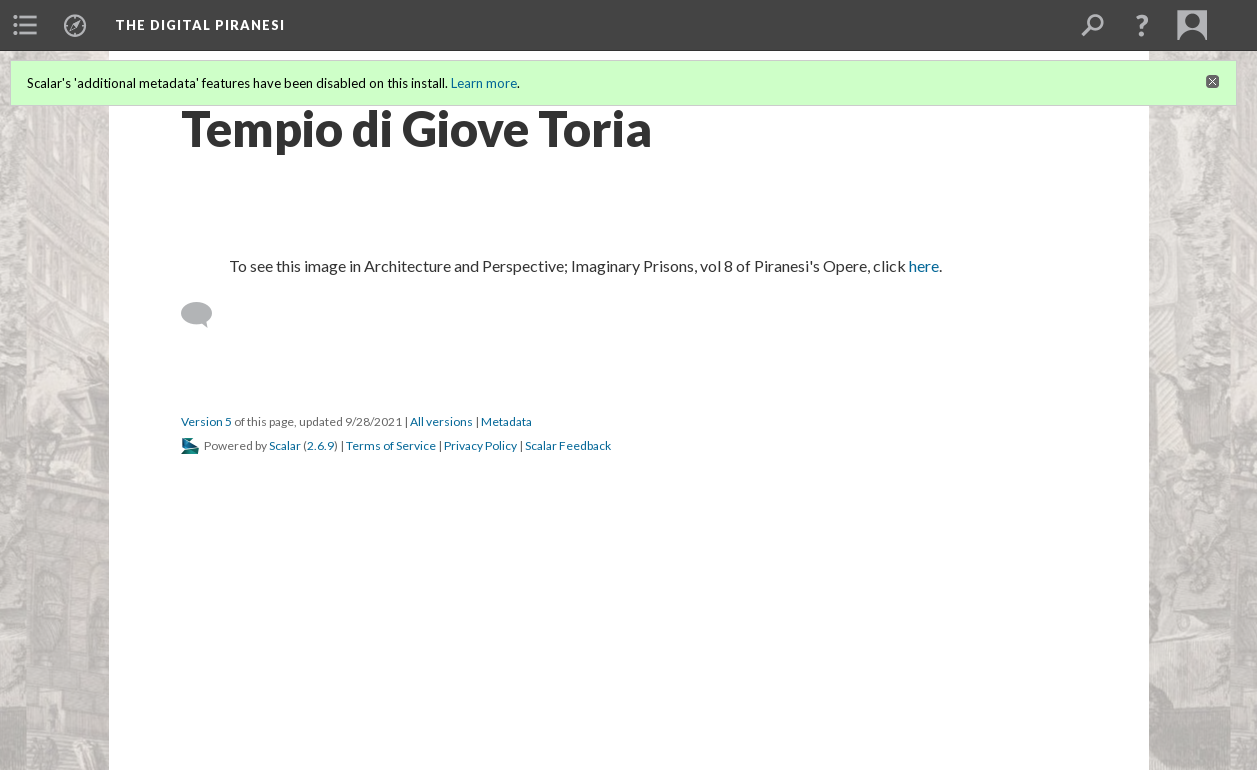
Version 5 (206, 421)
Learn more (484, 83)
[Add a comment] (205, 315)
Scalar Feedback (568, 445)
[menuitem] (25, 25)
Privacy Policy (480, 445)
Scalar (285, 445)
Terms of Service (391, 445)
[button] (1142, 25)
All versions (441, 421)
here (924, 265)
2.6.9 (320, 445)
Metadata (506, 421)
